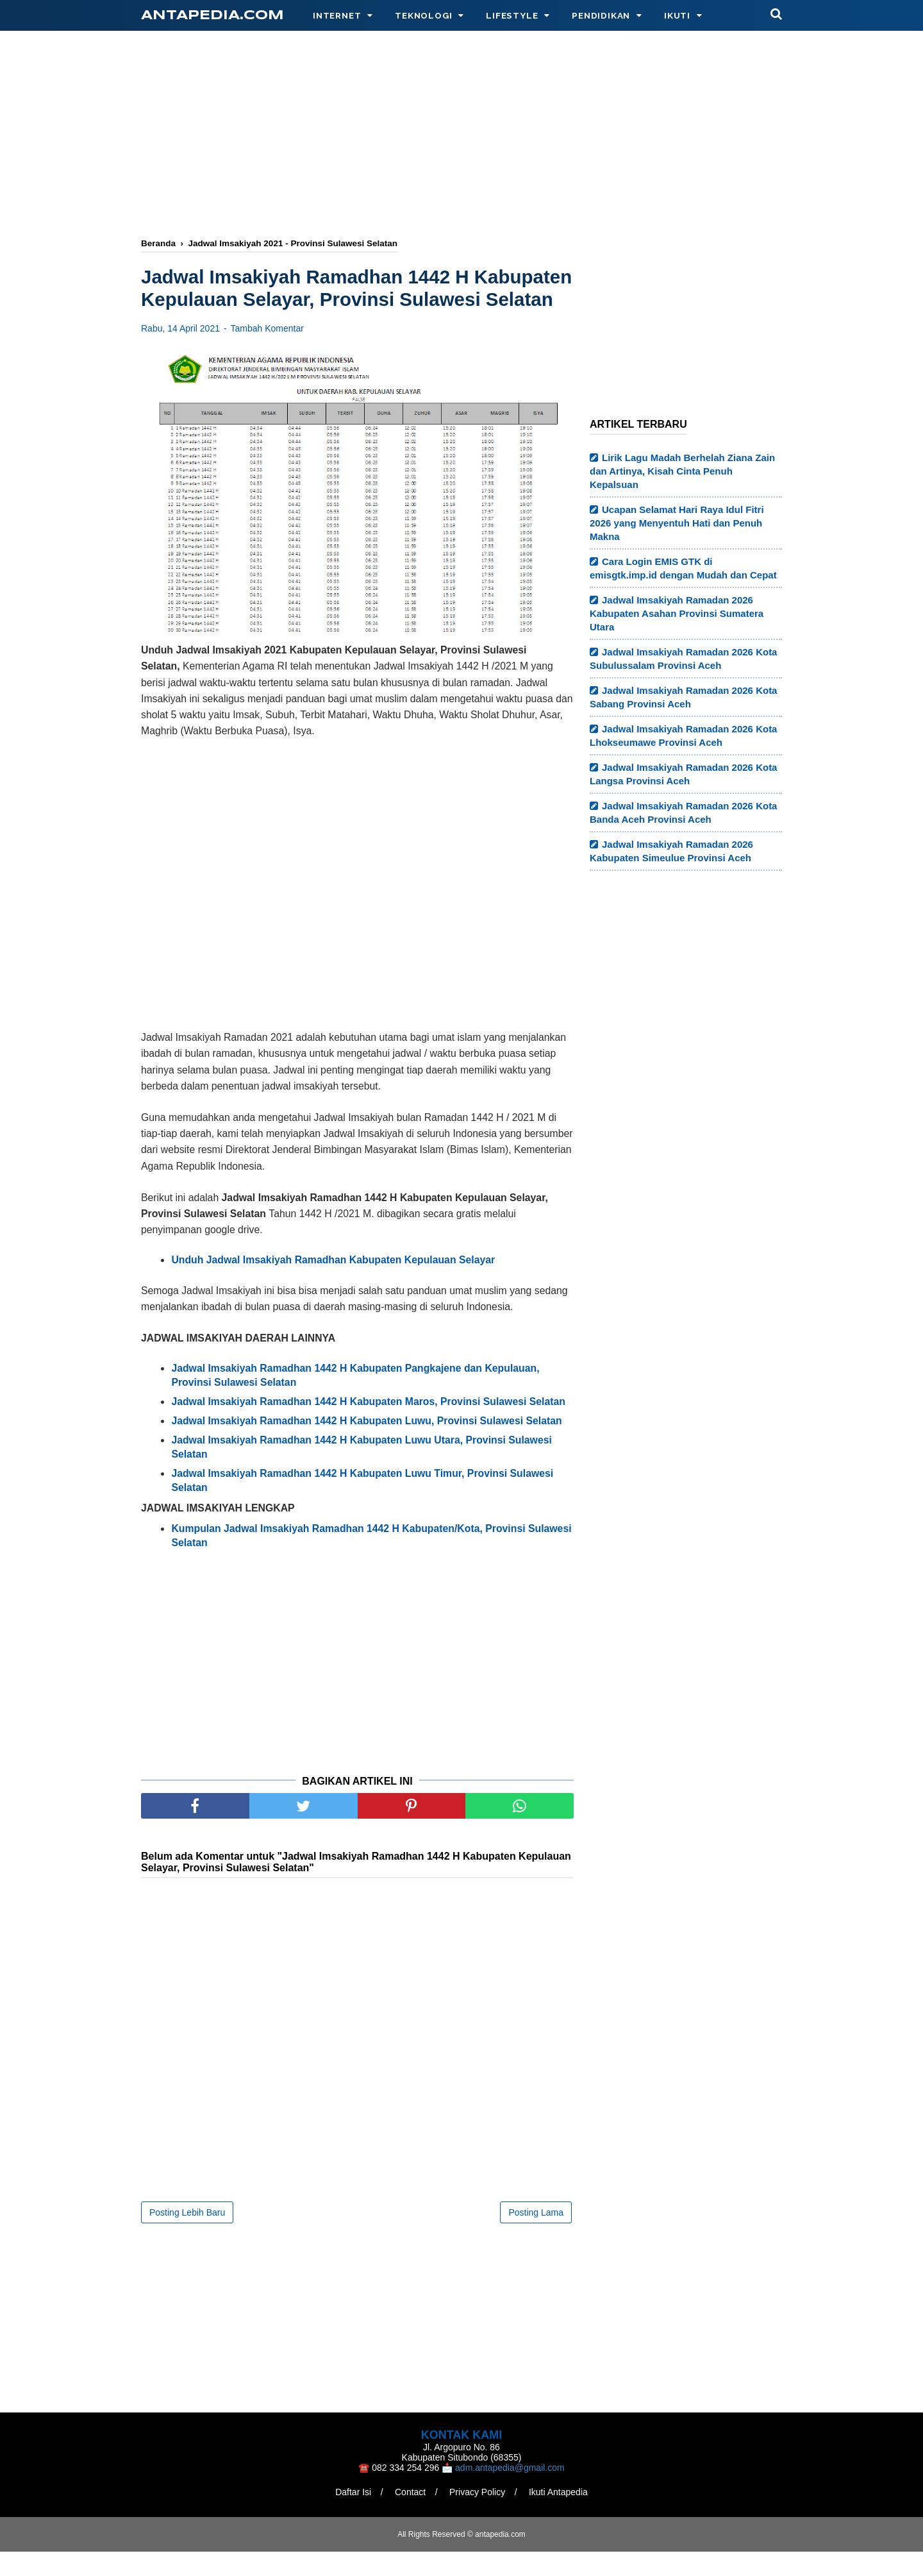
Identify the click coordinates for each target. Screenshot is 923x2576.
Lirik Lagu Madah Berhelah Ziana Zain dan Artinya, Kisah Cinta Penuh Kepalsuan (682, 471)
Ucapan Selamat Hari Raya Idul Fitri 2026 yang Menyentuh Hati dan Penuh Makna (677, 523)
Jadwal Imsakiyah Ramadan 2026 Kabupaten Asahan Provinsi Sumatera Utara (676, 613)
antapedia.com (212, 16)
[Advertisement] (461, 136)
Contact (409, 2516)
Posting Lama (535, 2237)
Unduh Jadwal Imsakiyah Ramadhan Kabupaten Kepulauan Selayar (333, 1283)
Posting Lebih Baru (187, 2237)
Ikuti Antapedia (558, 2516)
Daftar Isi (352, 2516)
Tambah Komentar (266, 352)
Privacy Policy (478, 2516)
